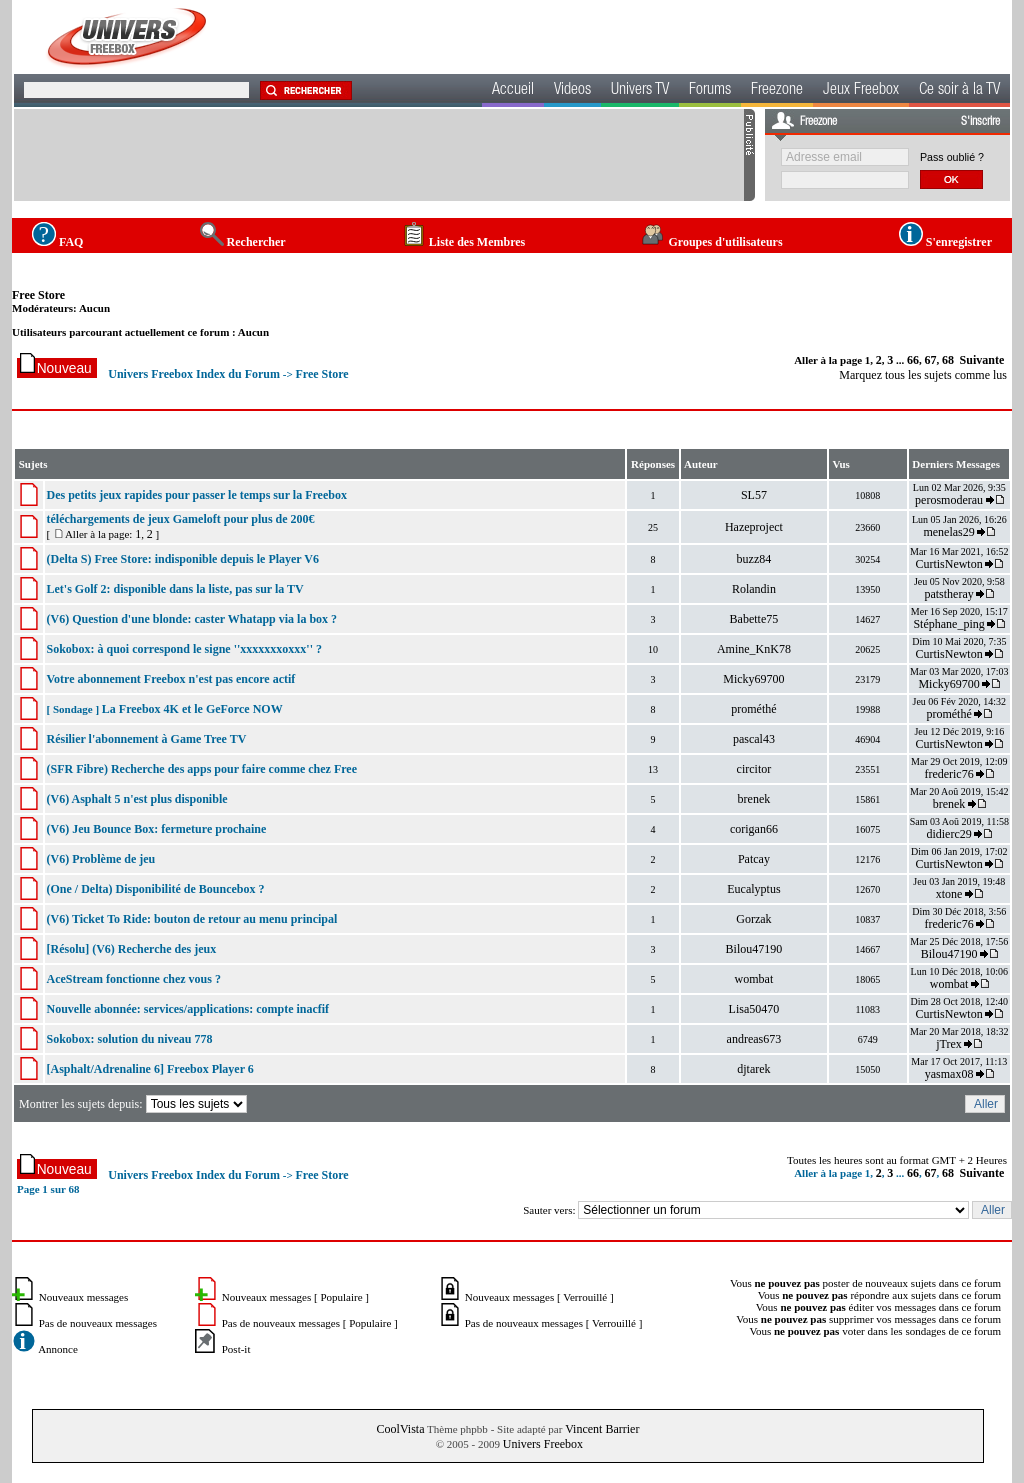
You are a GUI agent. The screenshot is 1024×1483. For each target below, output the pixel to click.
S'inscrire (980, 122)
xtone (949, 894)
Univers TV (640, 91)
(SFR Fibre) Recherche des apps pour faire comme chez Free (201, 769)
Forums (710, 91)
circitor (754, 769)
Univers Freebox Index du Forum (194, 374)
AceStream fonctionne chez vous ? (133, 979)
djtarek (753, 1069)
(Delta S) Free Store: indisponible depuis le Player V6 (182, 559)
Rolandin (754, 589)
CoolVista (401, 1429)
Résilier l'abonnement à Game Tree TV (146, 739)
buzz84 (754, 559)
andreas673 (754, 1039)
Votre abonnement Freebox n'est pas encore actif (170, 679)
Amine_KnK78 (754, 649)
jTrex (949, 1044)
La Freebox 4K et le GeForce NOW (192, 709)
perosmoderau (949, 500)
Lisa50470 (754, 1009)
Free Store (38, 295)
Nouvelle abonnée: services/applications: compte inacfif (187, 1009)
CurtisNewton (948, 564)
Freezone (777, 91)
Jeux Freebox (861, 91)
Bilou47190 (754, 949)
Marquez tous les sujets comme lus (923, 375)
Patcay (754, 859)
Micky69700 (753, 679)
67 (931, 360)
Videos (572, 91)
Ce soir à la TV (959, 91)
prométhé (753, 709)
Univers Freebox (543, 1444)
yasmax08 (949, 1074)
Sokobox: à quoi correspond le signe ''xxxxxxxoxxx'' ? (183, 649)
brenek (754, 799)
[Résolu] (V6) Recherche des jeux (131, 949)
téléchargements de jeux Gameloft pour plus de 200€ (180, 519)
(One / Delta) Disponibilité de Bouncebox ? (155, 889)
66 (913, 360)
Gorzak (753, 919)
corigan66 (754, 829)
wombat (754, 979)
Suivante (982, 360)
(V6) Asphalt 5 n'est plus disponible (136, 799)
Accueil (513, 91)
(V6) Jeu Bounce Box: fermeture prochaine (156, 829)
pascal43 (754, 739)
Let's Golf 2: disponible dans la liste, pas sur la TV (174, 589)
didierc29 (948, 834)
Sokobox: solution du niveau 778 (129, 1039)
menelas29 (948, 532)
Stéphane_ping (948, 624)
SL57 (754, 495)
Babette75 (754, 619)
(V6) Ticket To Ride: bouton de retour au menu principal (191, 919)
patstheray (948, 594)
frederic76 (948, 774)
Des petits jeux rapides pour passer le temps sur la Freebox (196, 495)
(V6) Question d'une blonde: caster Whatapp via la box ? (191, 619)
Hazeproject (754, 527)
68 (948, 360)
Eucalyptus (753, 889)
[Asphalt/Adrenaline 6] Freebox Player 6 (149, 1069)
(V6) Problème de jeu (100, 859)
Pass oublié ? (952, 157)
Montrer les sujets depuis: (134, 1104)
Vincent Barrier (602, 1429)
